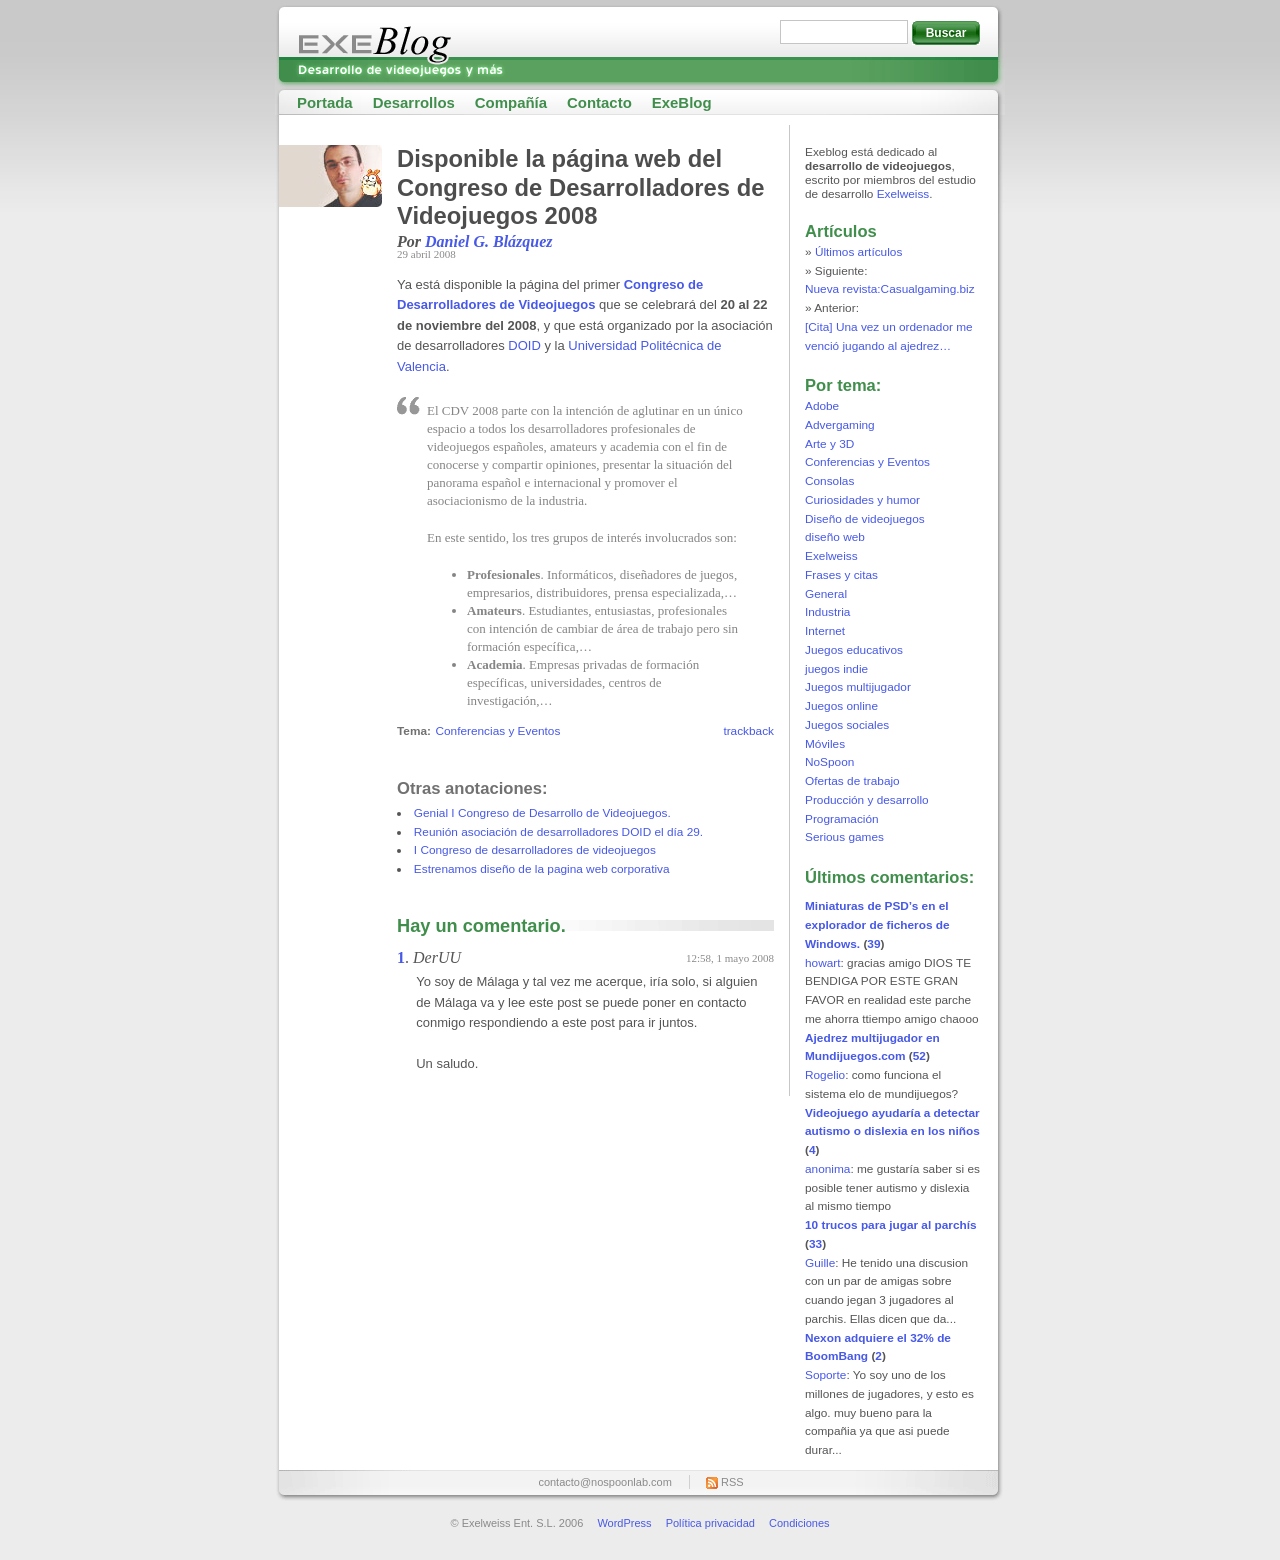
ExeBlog (682, 102)
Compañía (511, 102)
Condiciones (799, 1523)
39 (873, 944)
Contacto (599, 102)
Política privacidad (710, 1523)
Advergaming (840, 425)
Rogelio (825, 1075)
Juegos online (841, 706)
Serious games (844, 837)
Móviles (825, 744)
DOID (524, 345)
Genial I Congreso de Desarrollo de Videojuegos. (542, 813)
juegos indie (836, 669)
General (826, 594)
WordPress (624, 1523)
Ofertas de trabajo (852, 781)
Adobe (822, 406)
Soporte (825, 1375)
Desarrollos (414, 102)
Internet (825, 631)
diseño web (835, 537)
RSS (732, 1482)
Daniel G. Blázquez (489, 241)
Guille (820, 1263)
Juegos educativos (854, 650)
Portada (325, 102)
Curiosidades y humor (862, 500)
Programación (842, 819)
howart (823, 963)
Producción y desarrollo (867, 800)
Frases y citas (841, 575)
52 (919, 1056)
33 (815, 1244)
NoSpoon (829, 762)
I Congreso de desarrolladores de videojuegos (535, 850)
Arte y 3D (829, 444)
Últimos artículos (858, 252)
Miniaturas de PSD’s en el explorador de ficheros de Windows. (877, 925)
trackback (748, 731)
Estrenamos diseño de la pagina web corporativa (542, 869)
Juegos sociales (847, 725)
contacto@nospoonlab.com (604, 1482)
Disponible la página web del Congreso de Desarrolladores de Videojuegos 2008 (580, 187)
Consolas (829, 481)
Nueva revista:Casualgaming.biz (890, 289)
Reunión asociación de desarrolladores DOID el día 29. (558, 832)
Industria (827, 612)
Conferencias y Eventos (497, 731)
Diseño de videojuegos (865, 519)
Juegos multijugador (858, 687)
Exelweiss (903, 194)
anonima (827, 1169)
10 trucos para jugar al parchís (891, 1225)
